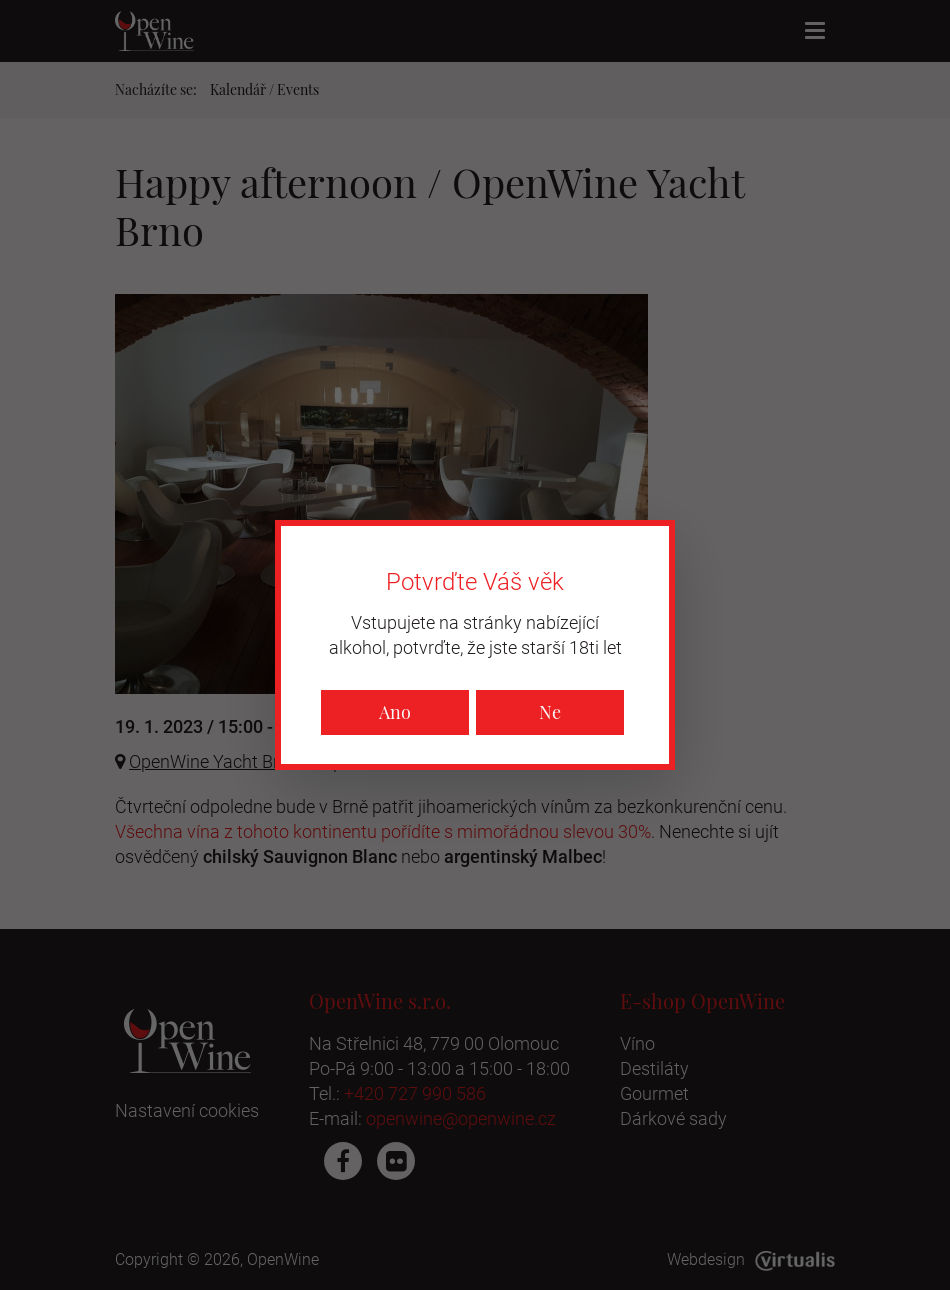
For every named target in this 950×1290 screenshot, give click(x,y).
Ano (395, 712)
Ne (550, 712)
